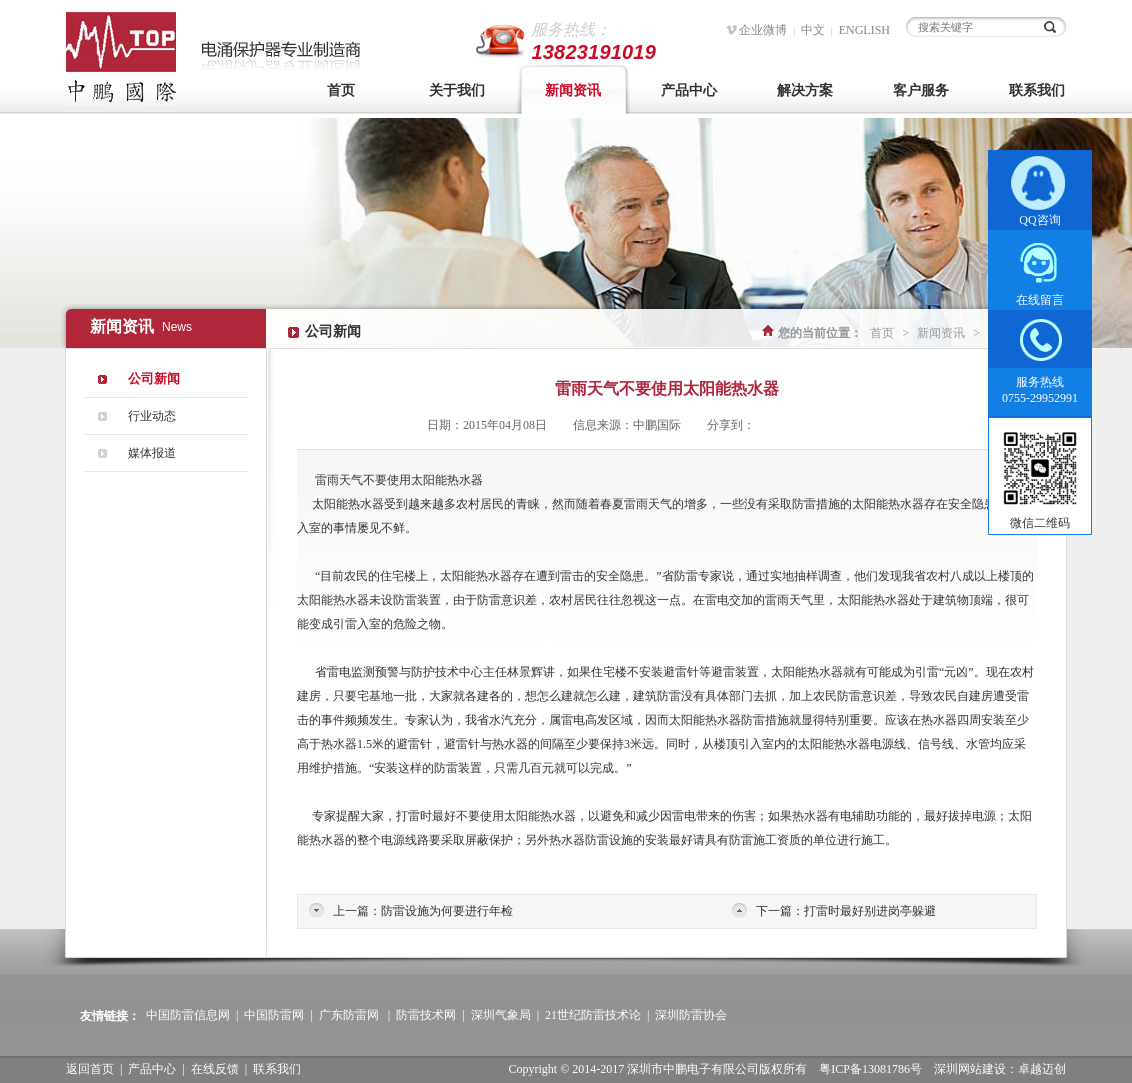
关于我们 (457, 90)
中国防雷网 (274, 1015)
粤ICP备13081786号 (870, 1069)
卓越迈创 (1042, 1069)
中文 (813, 30)
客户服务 (921, 90)
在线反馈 (215, 1069)
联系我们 (1037, 90)
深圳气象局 (501, 1015)
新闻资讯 (573, 90)
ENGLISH (864, 30)
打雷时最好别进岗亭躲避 (870, 911)
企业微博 (763, 30)
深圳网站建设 (970, 1069)
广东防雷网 (349, 1015)
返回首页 (90, 1069)
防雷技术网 (426, 1015)
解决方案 (805, 90)
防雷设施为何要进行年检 (447, 911)
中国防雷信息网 (188, 1015)
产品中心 (689, 90)
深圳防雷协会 (691, 1015)
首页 (341, 90)
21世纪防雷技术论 (593, 1015)
